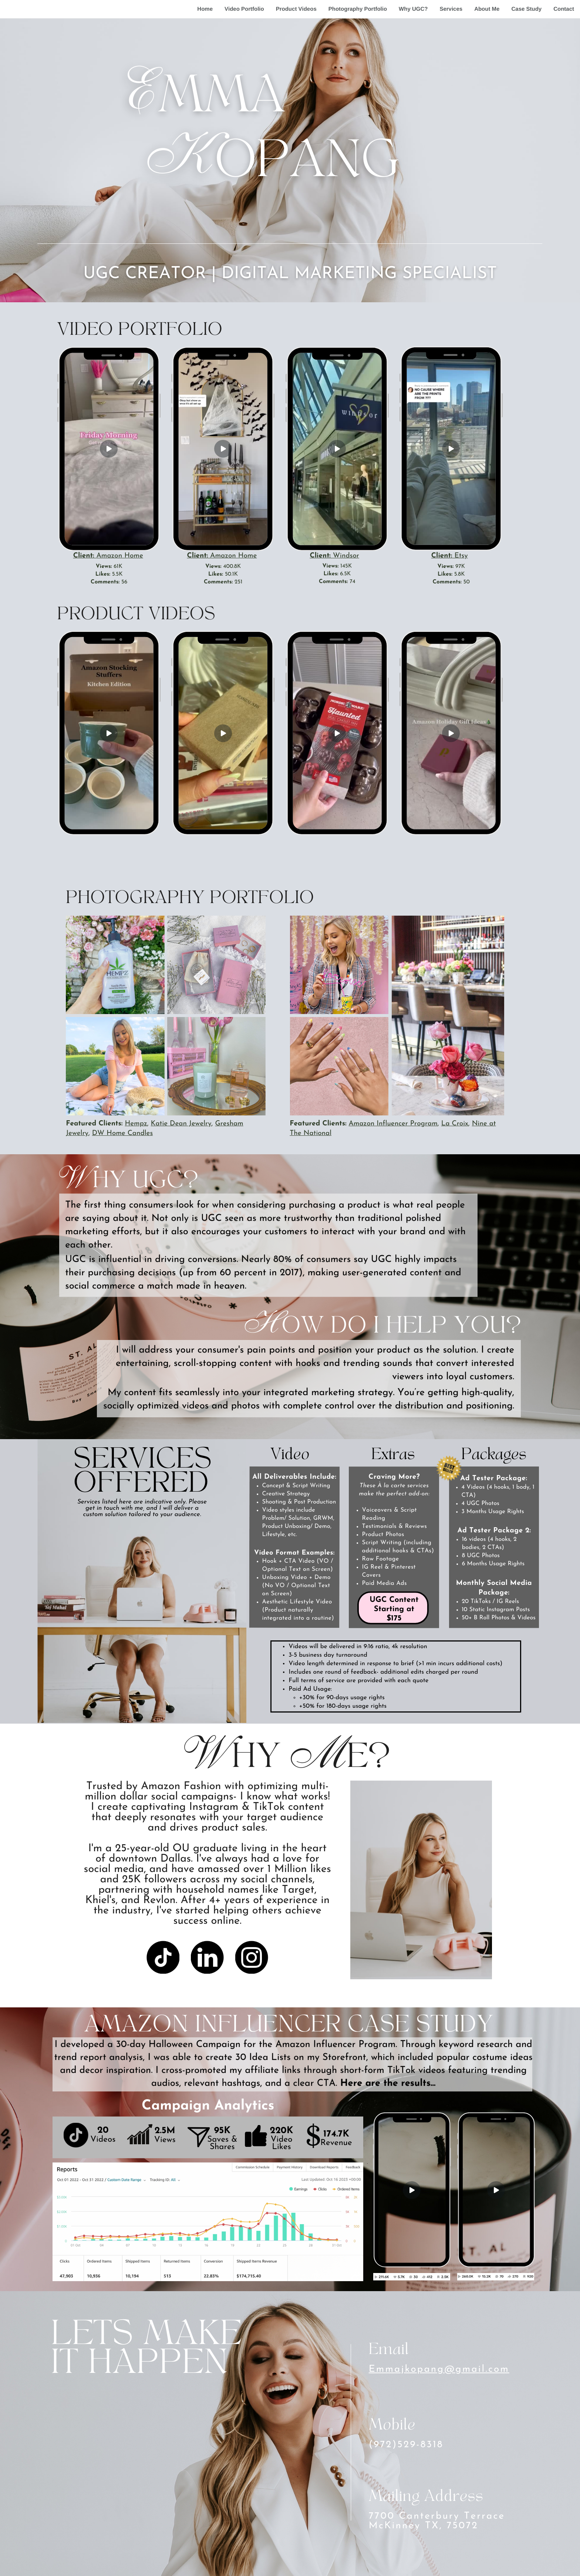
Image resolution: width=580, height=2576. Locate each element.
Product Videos (296, 9)
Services (450, 9)
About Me (486, 9)
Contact (563, 9)
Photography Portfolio (357, 9)
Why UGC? (413, 9)
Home (205, 9)
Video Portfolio (244, 9)
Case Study (526, 9)
